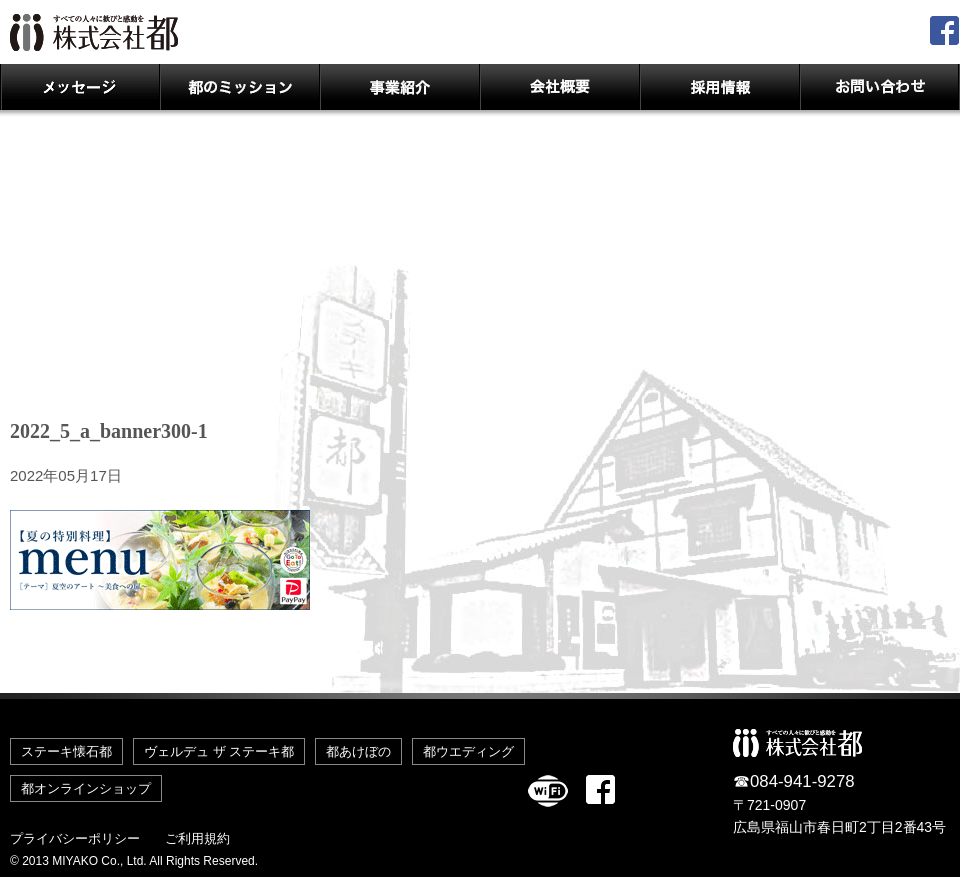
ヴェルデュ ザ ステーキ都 (219, 751)
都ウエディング (468, 751)
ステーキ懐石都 (66, 751)
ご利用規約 (197, 838)
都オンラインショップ (86, 788)
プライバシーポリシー (75, 838)
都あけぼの (358, 751)
